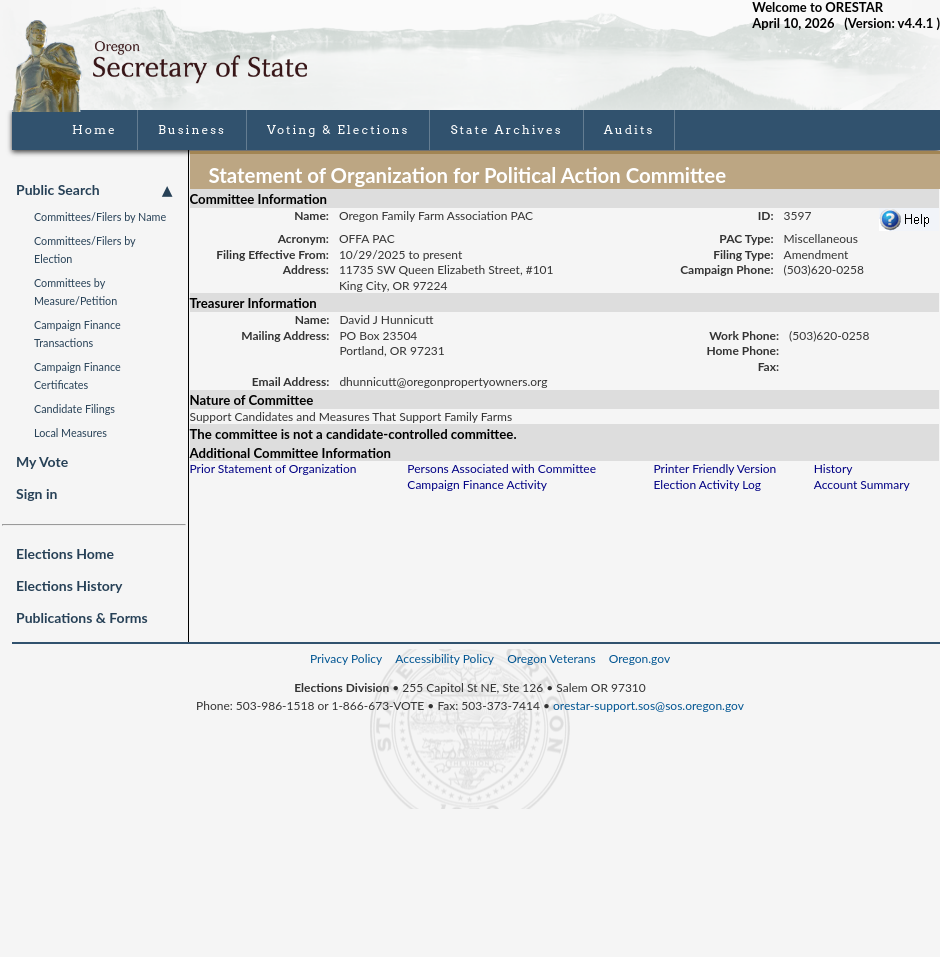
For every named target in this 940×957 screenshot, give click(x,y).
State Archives (506, 129)
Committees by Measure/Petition (75, 291)
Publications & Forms (82, 617)
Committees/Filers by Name (100, 216)
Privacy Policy (346, 658)
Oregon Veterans (551, 658)
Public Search (94, 190)
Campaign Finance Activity (477, 484)
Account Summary (862, 484)
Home (94, 129)
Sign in (36, 493)
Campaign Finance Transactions (77, 333)
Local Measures (70, 432)
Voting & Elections (338, 129)
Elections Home (65, 553)
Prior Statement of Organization (273, 468)
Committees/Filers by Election (84, 249)
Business (192, 129)
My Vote (42, 461)
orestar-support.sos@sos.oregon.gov (648, 705)
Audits (629, 129)
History (833, 468)
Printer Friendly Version (714, 468)
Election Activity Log (707, 484)
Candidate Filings (74, 408)
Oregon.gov (639, 658)
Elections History (69, 585)
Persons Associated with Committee (501, 468)
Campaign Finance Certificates (77, 375)
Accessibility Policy (444, 658)
